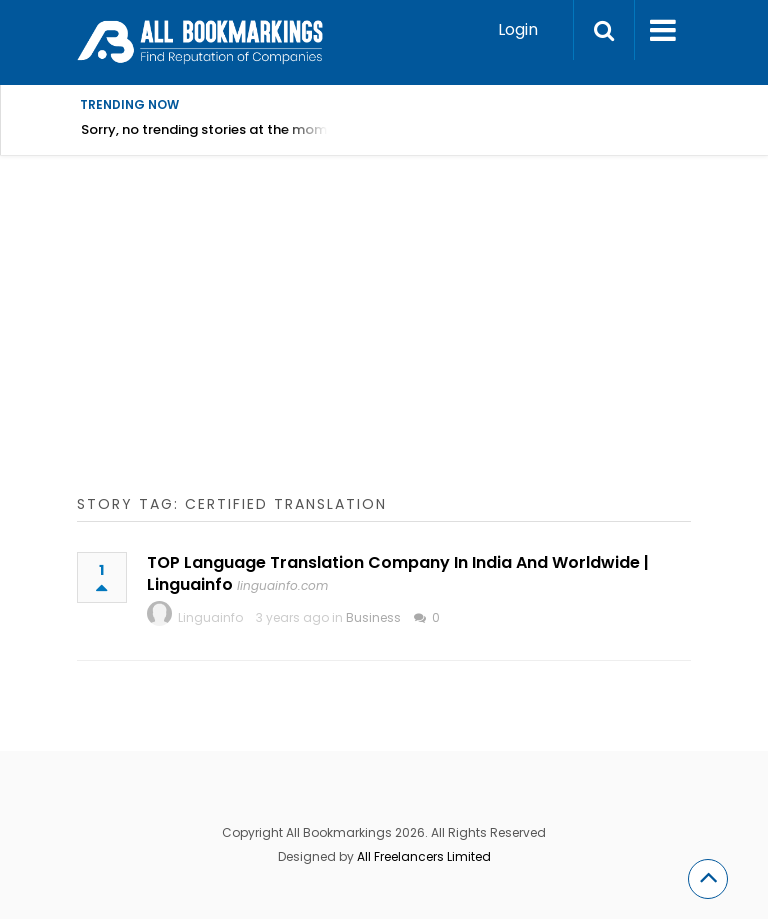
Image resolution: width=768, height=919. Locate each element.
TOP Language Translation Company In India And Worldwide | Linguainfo (398, 573)
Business (373, 617)
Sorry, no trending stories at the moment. (216, 129)
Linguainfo (210, 617)
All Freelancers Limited (424, 856)
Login (518, 29)
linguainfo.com (282, 585)
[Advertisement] (422, 345)
